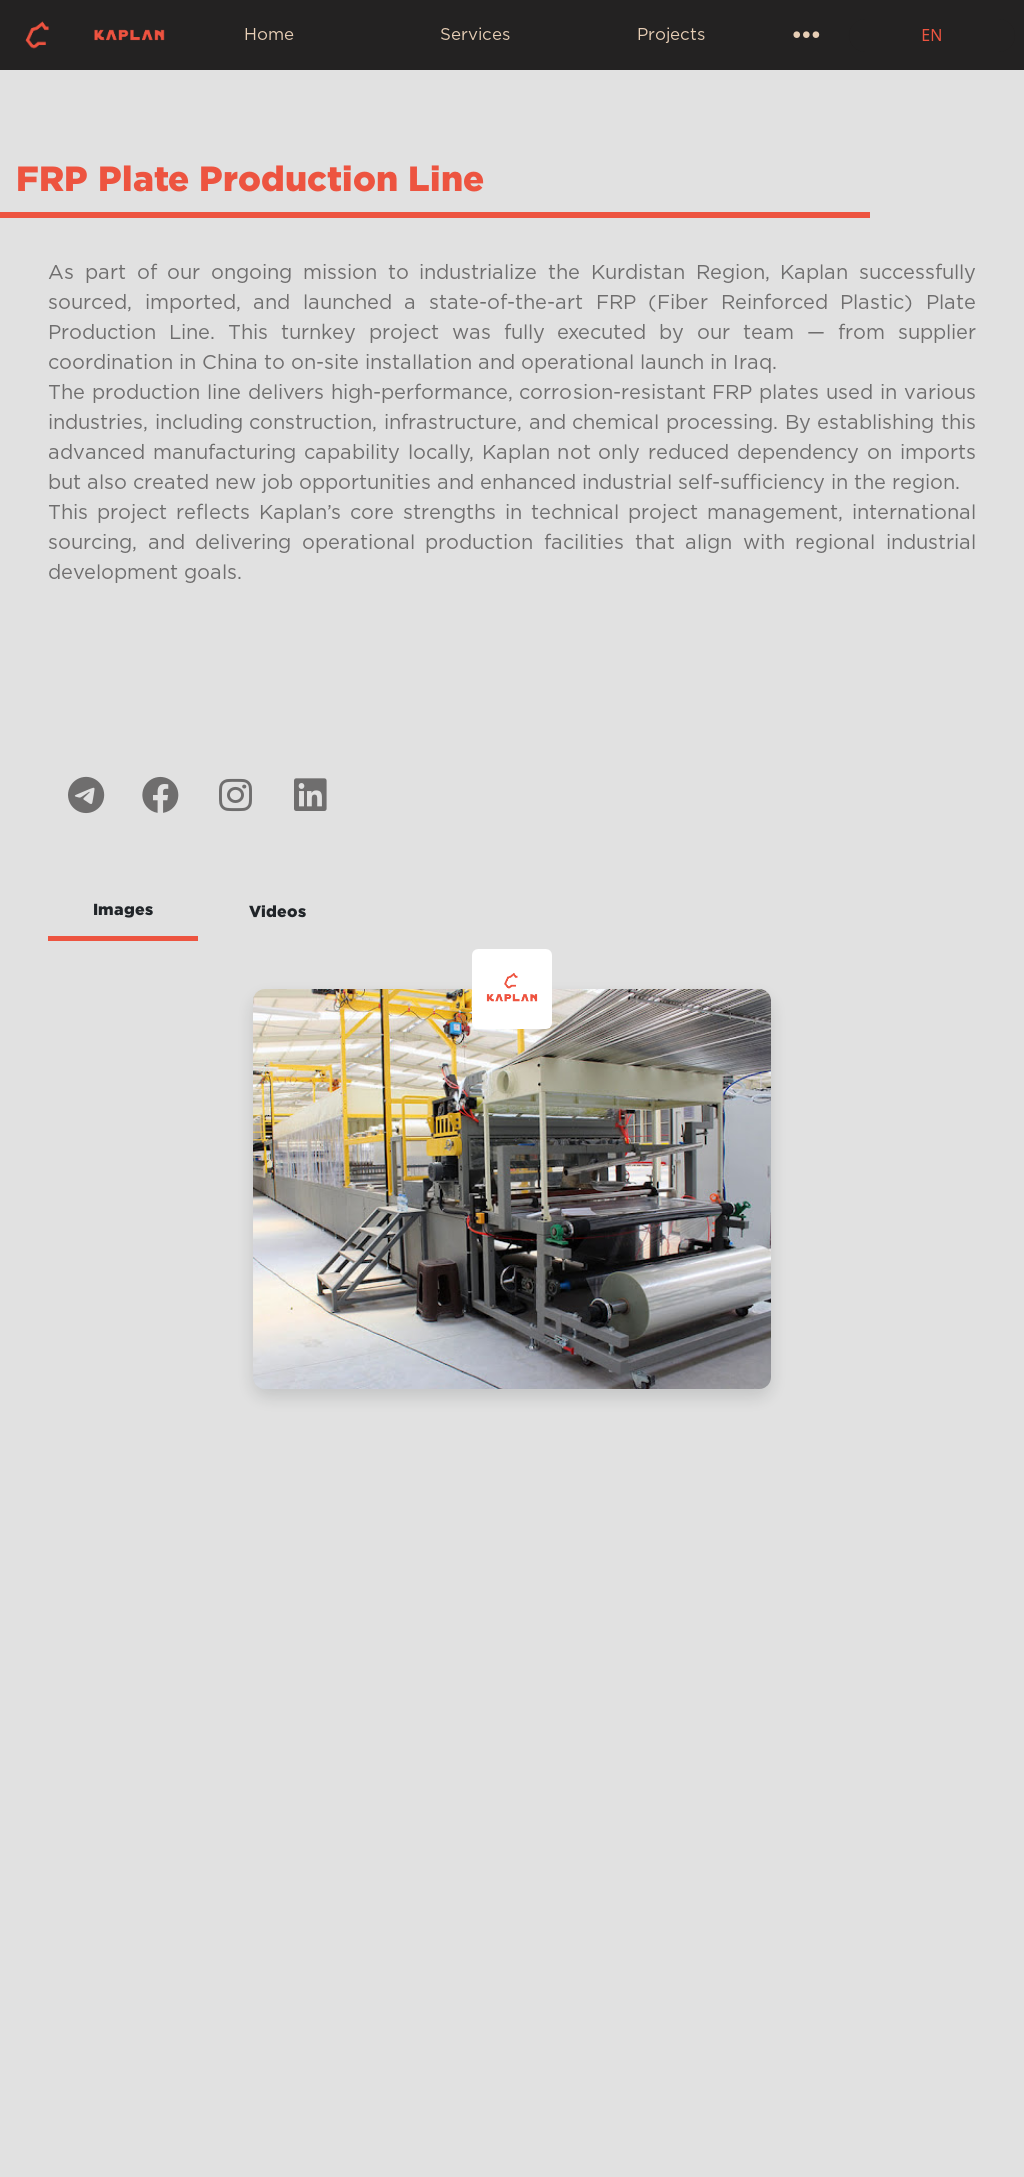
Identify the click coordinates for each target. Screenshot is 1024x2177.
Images (123, 909)
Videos (277, 911)
